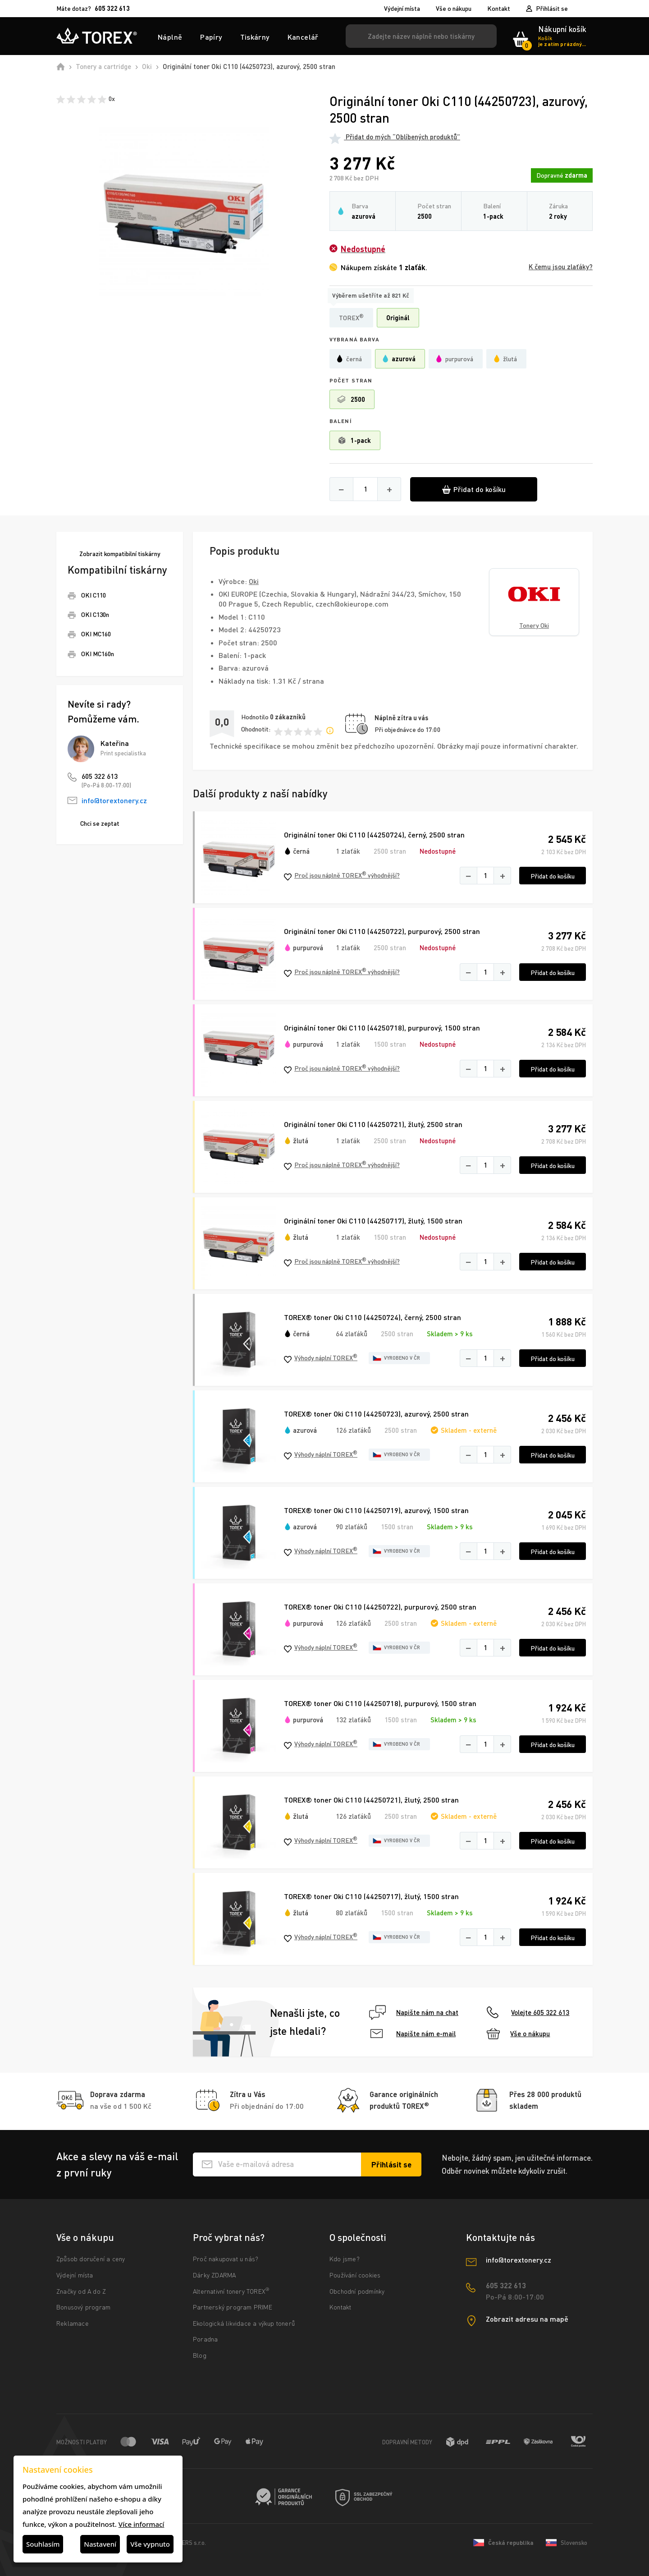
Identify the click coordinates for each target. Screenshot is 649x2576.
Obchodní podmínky (356, 2291)
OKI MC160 (96, 634)
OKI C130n (95, 614)
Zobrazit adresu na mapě (527, 2318)
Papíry (211, 36)
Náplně (170, 36)
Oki (147, 66)
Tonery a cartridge (103, 66)
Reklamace (72, 2323)
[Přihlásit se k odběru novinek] (391, 2164)
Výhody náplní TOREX (320, 1358)
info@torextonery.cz (114, 800)
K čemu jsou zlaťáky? (561, 266)
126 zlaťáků (353, 1430)
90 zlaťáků (351, 1527)
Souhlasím (42, 2543)
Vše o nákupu (453, 8)
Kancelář (303, 36)
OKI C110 (93, 595)
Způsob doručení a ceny (90, 2259)
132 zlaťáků (353, 1720)
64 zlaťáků (351, 1333)
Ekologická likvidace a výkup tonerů (244, 2323)
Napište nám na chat (413, 2012)
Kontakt (498, 8)
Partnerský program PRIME (232, 2307)
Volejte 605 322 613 (528, 2012)
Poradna (205, 2339)
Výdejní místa (402, 8)
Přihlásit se (552, 8)
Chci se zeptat (99, 823)
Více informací (142, 2524)
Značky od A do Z (81, 2291)
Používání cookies (354, 2275)
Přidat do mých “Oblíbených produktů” (394, 137)
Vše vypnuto (150, 2543)
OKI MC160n (97, 654)
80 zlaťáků (351, 1913)
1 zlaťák (348, 851)
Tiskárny (255, 36)
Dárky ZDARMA (214, 2275)
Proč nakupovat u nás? (225, 2259)
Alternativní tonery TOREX (233, 2291)
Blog (199, 2355)
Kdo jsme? (344, 2259)
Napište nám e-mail (413, 2033)
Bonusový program (83, 2307)
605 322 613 (100, 776)
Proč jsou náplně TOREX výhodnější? (342, 875)
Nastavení (100, 2543)
